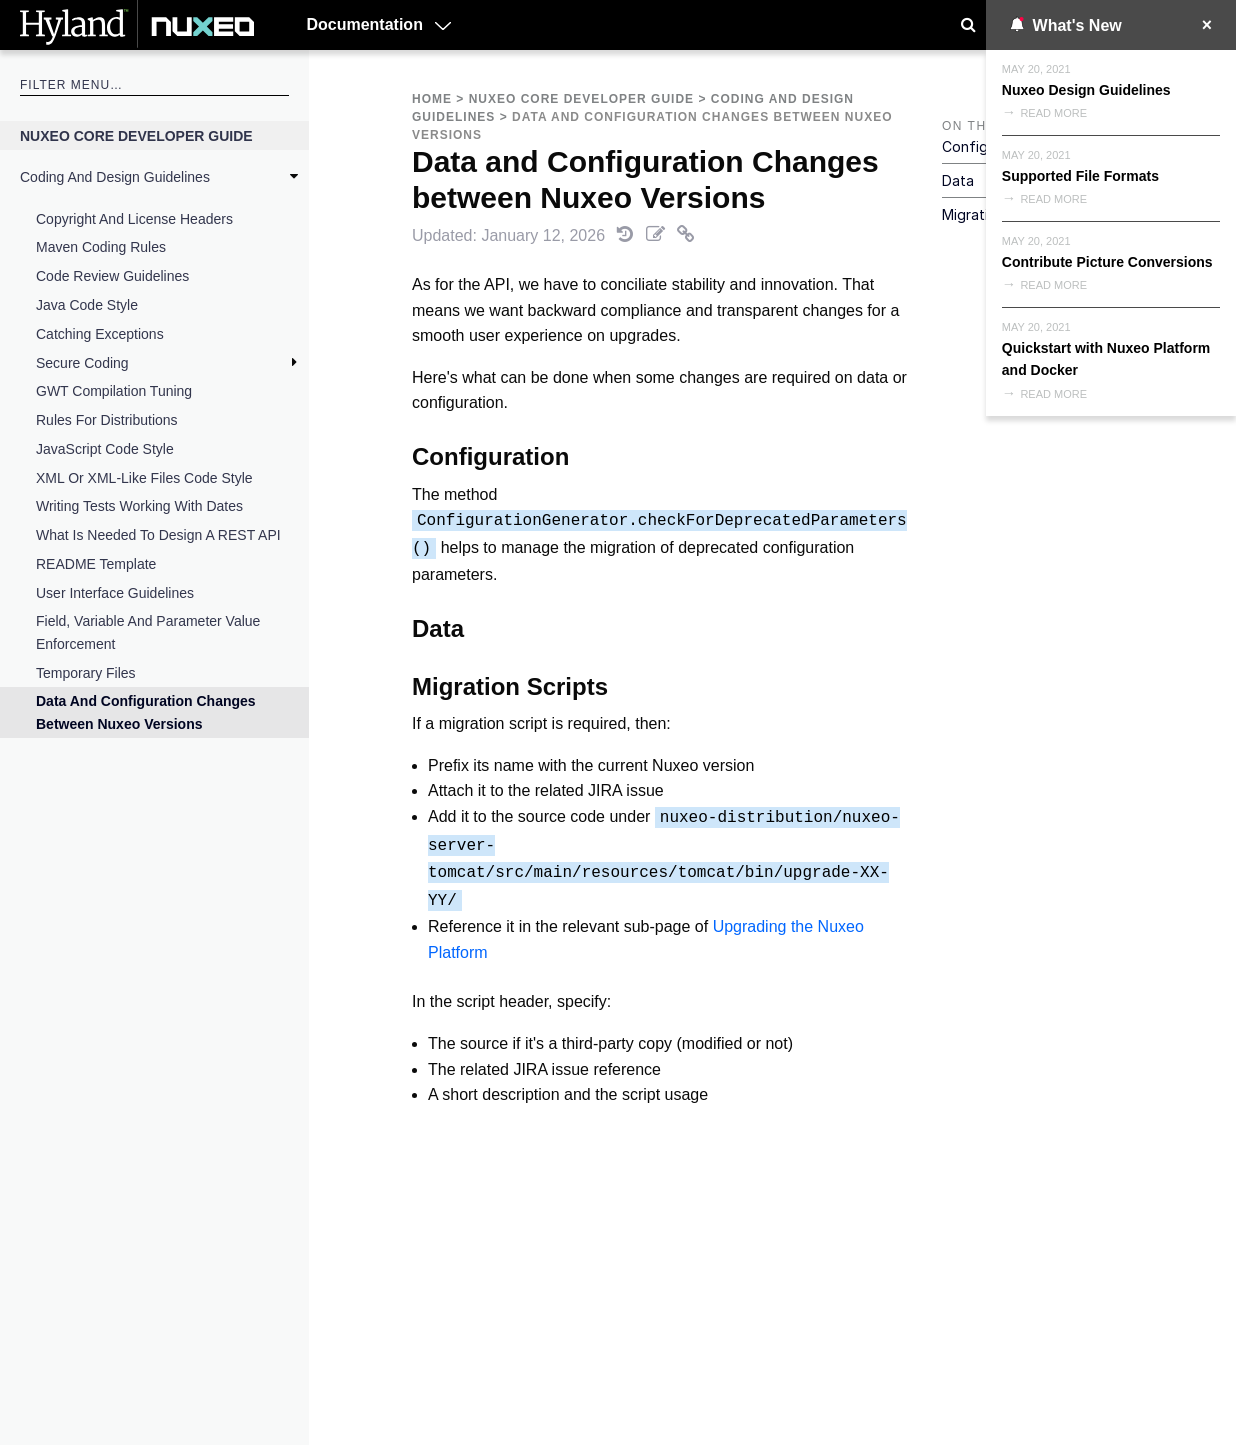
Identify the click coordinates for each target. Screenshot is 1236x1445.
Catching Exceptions (100, 334)
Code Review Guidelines (112, 276)
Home (432, 99)
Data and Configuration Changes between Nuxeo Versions (146, 712)
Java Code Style (87, 305)
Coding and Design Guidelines (115, 177)
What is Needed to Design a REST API (158, 535)
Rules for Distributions (107, 420)
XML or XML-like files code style (144, 478)
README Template (96, 564)
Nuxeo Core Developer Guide (136, 136)
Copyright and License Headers (134, 219)
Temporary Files (86, 673)
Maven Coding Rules (101, 247)
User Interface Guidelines (115, 593)
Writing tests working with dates (139, 506)
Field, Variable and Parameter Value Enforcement (148, 632)
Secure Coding (82, 363)
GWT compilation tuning (114, 391)
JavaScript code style (105, 449)
